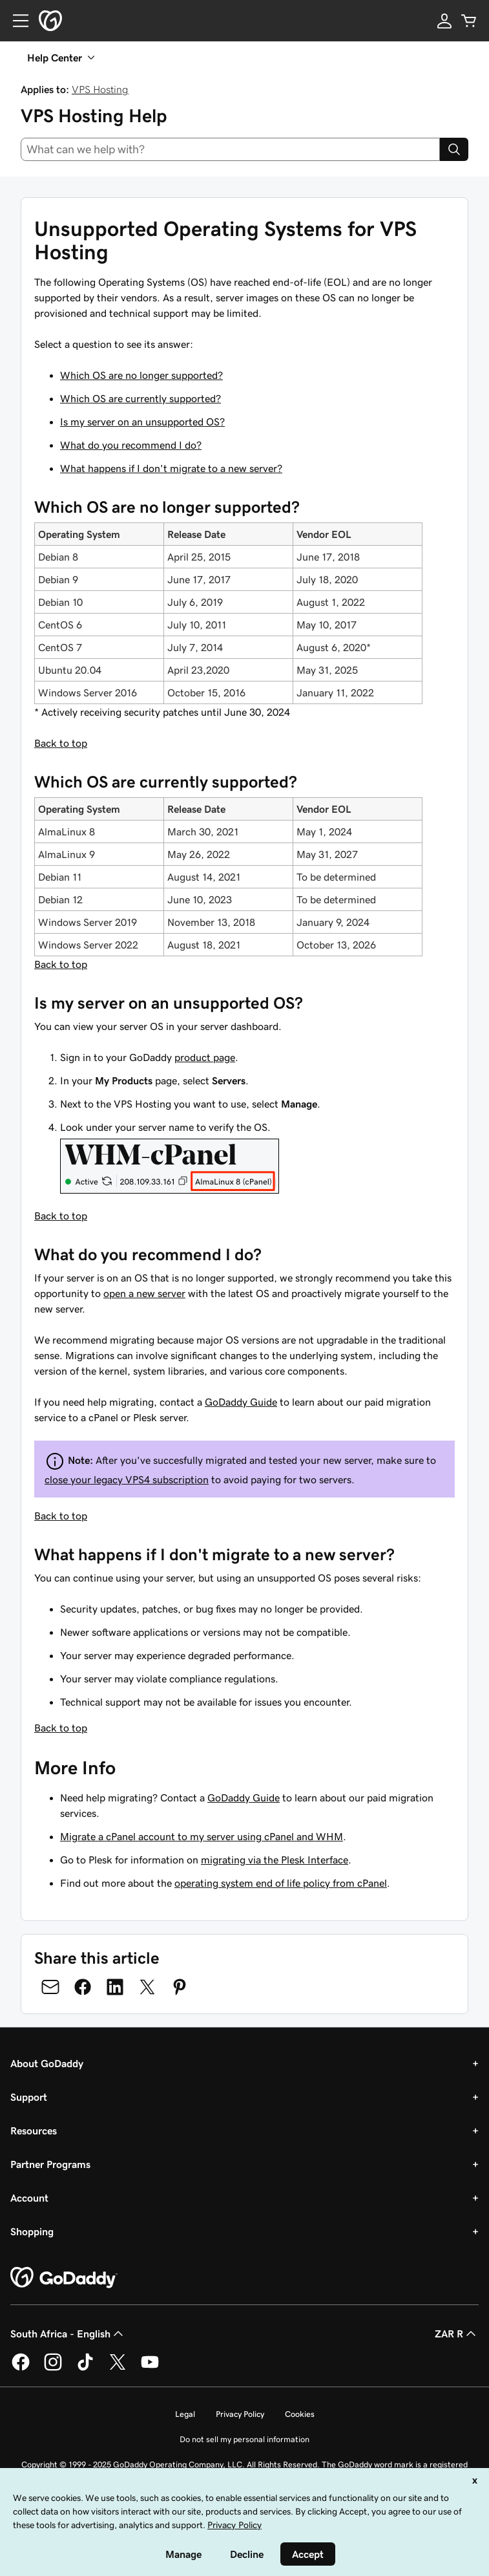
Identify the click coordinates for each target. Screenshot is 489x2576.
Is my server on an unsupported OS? (142, 421)
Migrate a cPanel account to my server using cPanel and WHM (201, 1836)
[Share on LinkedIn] (115, 1987)
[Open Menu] (15, 21)
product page (204, 1057)
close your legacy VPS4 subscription (127, 1479)
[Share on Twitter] (147, 1987)
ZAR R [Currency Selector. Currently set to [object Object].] (457, 2333)
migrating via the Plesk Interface (274, 1859)
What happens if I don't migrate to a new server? (171, 468)
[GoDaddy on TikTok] (85, 2368)
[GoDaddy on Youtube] (150, 2368)
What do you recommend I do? (131, 445)
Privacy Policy (240, 2414)
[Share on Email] (50, 1987)
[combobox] (230, 149)
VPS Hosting (100, 89)
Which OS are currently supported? (140, 398)
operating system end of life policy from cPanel (280, 1883)
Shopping (32, 2231)
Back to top (60, 743)
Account (29, 2198)
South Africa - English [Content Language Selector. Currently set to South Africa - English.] (68, 2333)
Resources (33, 2130)
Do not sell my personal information (244, 2439)
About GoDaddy (46, 2063)
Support (28, 2097)
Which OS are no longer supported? (141, 375)
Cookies (300, 2414)
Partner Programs (50, 2164)
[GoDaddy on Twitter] (117, 2368)
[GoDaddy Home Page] (64, 2278)
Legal (185, 2414)
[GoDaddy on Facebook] (20, 2368)
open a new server (144, 1293)
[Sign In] (444, 20)
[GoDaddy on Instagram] (53, 2368)
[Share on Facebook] (83, 1987)
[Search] (454, 149)
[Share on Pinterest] (179, 1987)
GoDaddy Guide (241, 1402)
